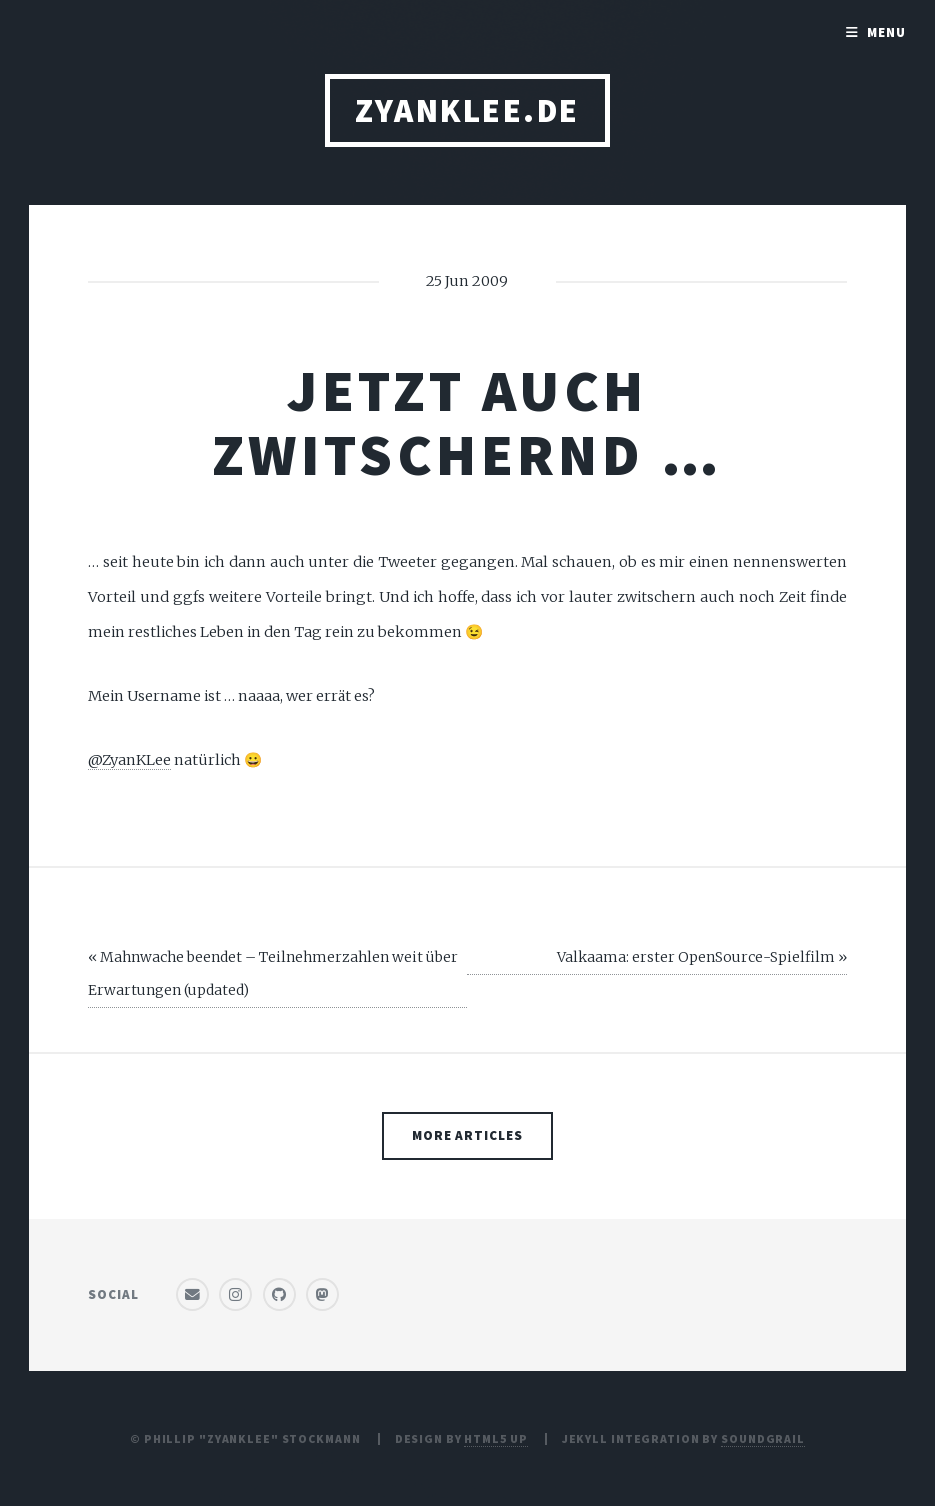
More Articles (468, 1135)
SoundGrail (763, 1438)
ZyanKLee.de (467, 110)
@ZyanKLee (129, 760)
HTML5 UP (495, 1438)
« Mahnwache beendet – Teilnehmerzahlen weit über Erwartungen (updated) (273, 973)
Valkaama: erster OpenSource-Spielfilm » (702, 957)
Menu (886, 32)
